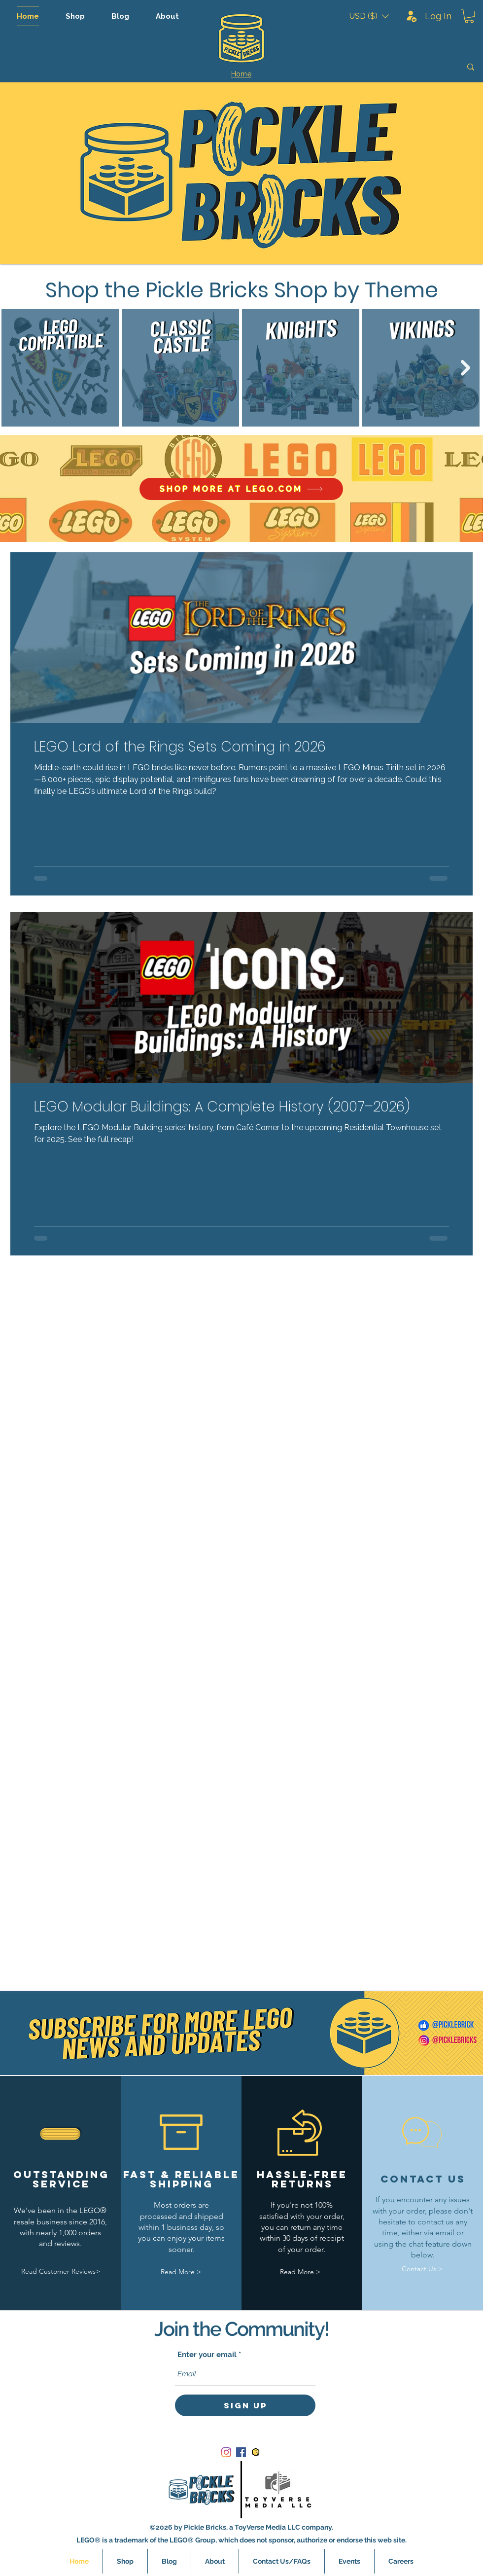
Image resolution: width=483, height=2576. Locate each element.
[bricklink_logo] (256, 2452)
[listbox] (369, 16)
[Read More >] (181, 2272)
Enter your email (207, 2355)
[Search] (401, 67)
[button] (369, 16)
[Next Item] (465, 368)
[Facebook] (241, 2452)
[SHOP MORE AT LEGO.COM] (241, 489)
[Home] (241, 74)
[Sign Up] (245, 2405)
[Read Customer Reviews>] (60, 2272)
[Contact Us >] (422, 2269)
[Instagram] (226, 2452)
